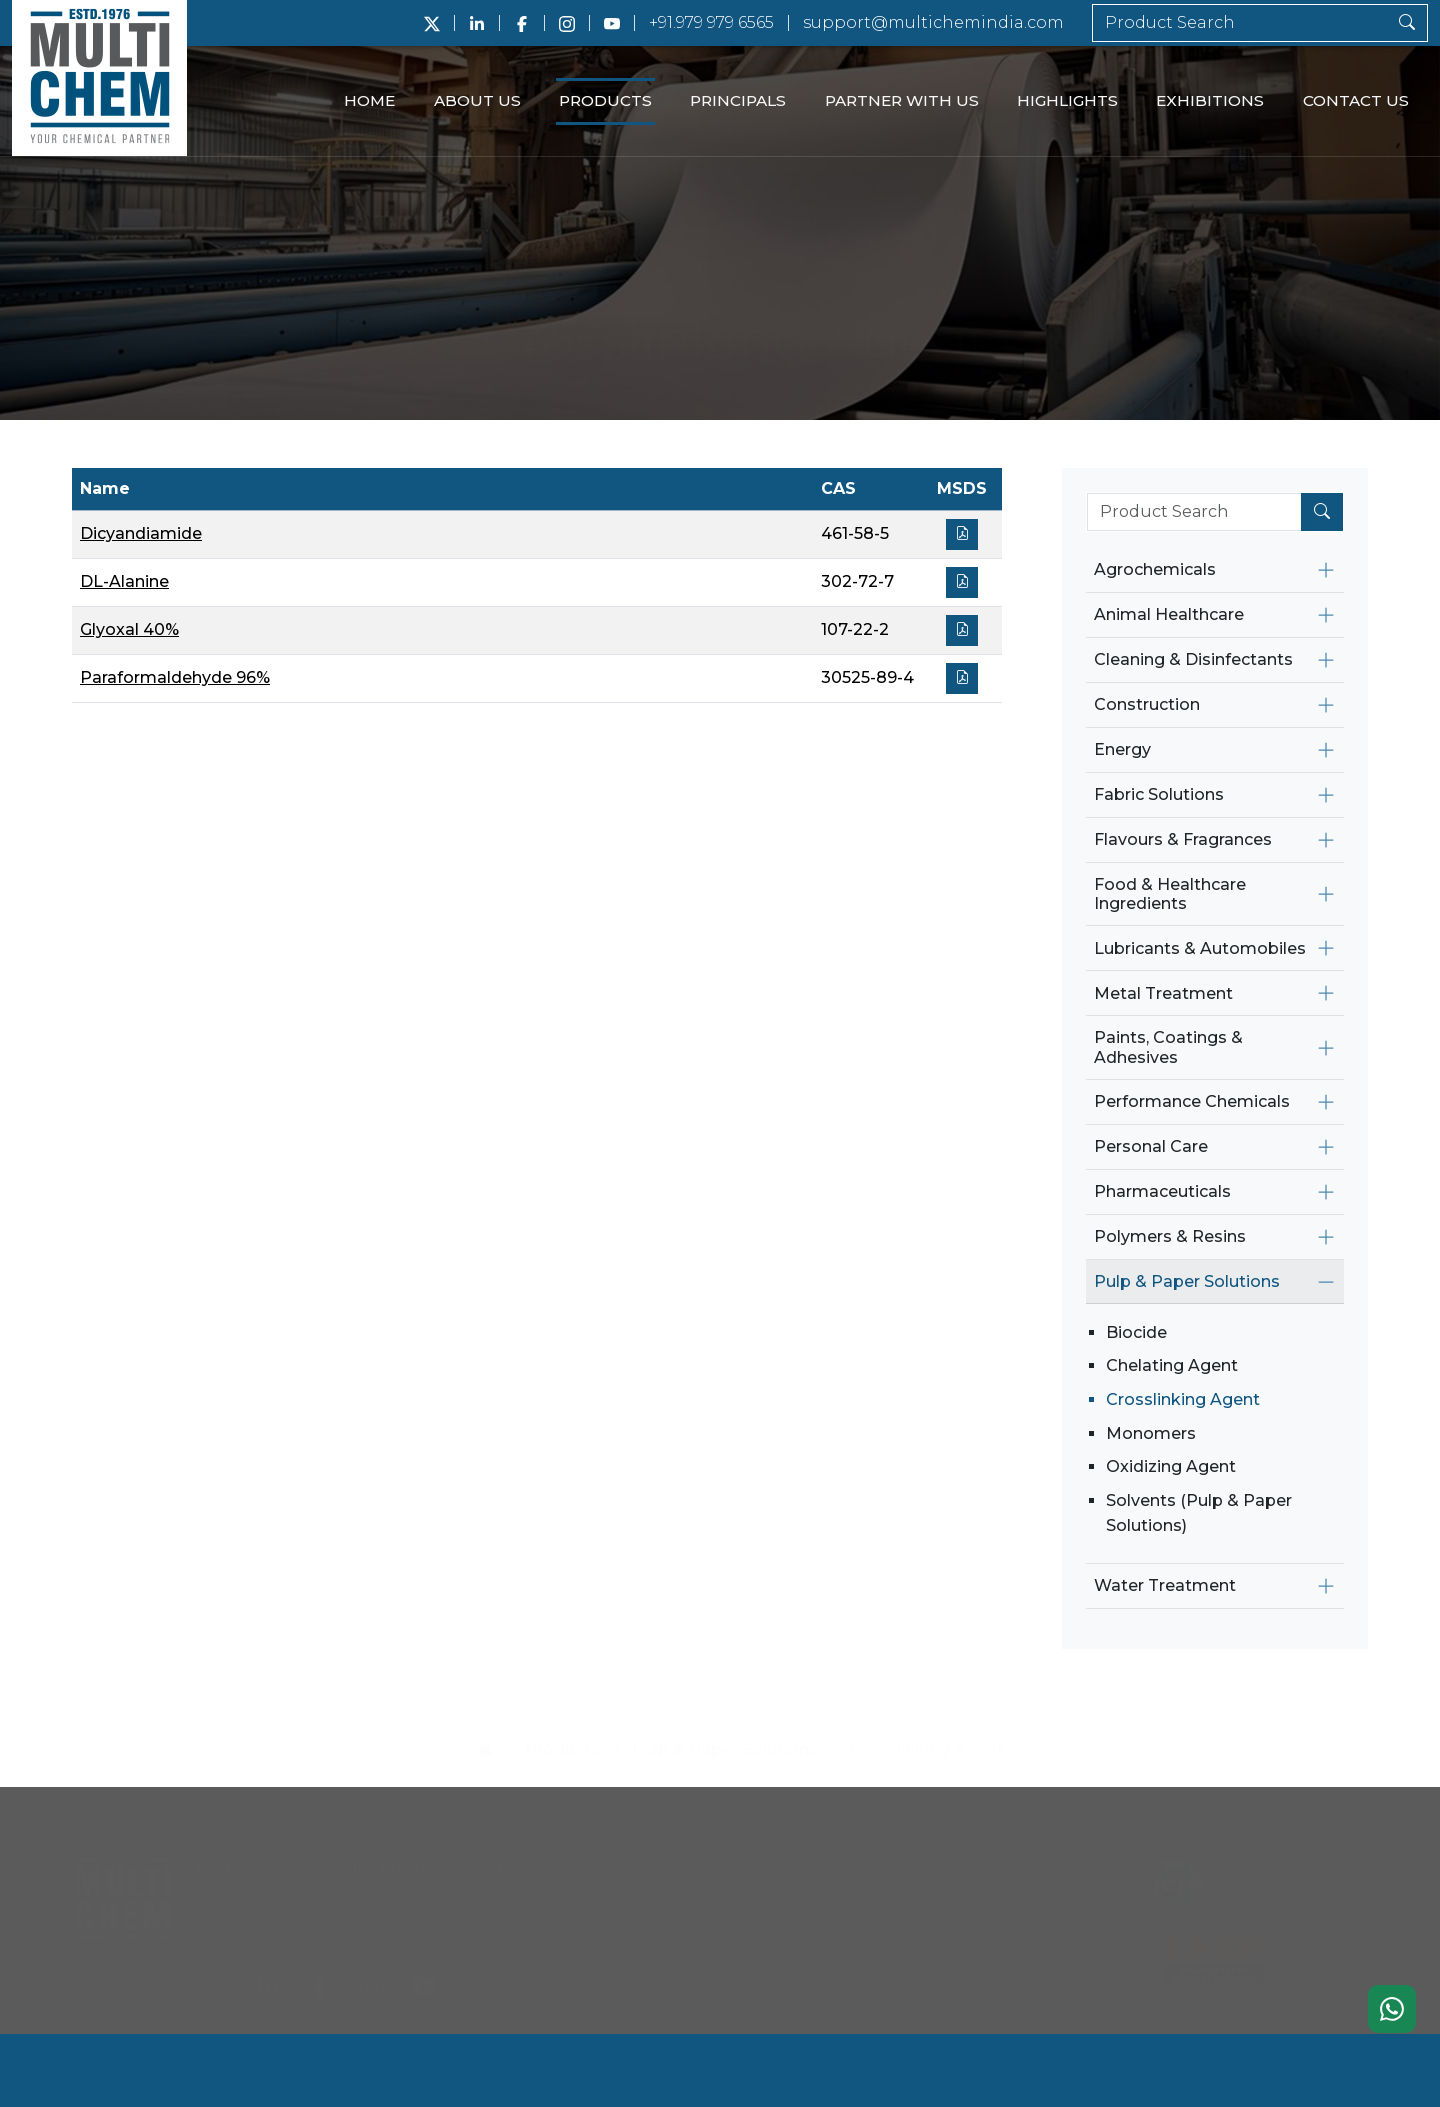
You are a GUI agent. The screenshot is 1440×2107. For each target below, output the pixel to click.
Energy (1122, 749)
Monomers (1151, 1433)
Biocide (1136, 1332)
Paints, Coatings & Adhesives (1168, 1047)
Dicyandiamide (141, 533)
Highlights (1067, 100)
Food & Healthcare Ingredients (1170, 894)
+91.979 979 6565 (711, 22)
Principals (738, 100)
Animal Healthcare (1169, 614)
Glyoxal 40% (129, 629)
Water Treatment (1165, 1585)
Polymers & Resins (1170, 1236)
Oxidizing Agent (1171, 1466)
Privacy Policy (676, 1956)
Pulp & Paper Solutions (1187, 1281)
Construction (1147, 704)
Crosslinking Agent (1183, 1399)
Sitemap (984, 1925)
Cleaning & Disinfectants (1193, 659)
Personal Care (1151, 1146)
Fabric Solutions (1159, 794)
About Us (477, 100)
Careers (840, 1893)
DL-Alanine (124, 581)
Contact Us (1356, 100)
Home (369, 100)
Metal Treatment (1163, 993)
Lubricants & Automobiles (1200, 948)
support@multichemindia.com (933, 22)
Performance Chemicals (1192, 1101)
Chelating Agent (1172, 1365)
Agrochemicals (1155, 569)
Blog (828, 1956)
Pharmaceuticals (1162, 1191)
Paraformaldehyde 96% (175, 677)
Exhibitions (1210, 100)
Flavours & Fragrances (1183, 839)
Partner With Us (902, 100)
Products (605, 100)
